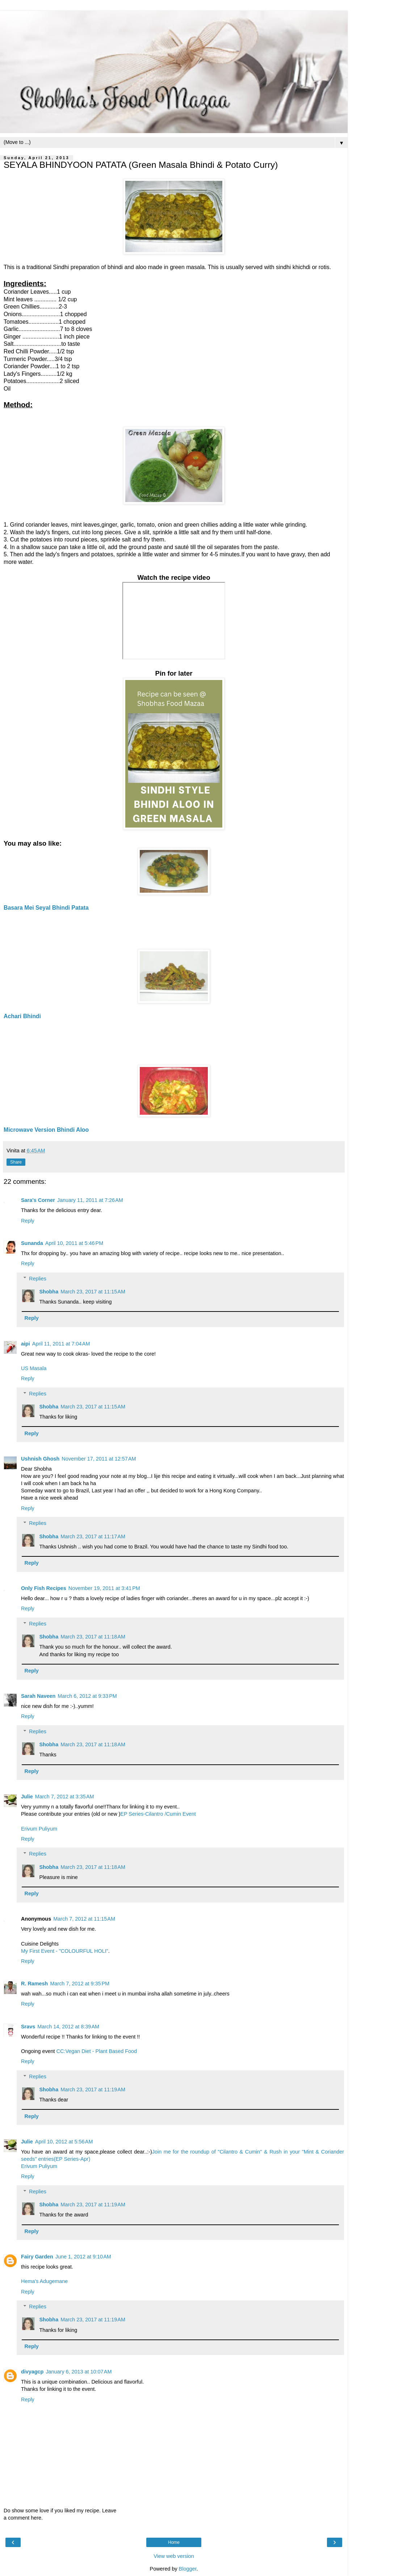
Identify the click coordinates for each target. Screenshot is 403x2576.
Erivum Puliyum (39, 1829)
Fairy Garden (37, 2257)
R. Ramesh (34, 1983)
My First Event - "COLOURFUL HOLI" (64, 1951)
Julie (27, 1796)
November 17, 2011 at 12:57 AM (99, 1459)
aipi (25, 1344)
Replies (37, 1278)
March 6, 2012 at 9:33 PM (87, 1696)
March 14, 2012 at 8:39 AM (68, 2026)
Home (174, 2542)
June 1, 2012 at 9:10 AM (83, 2257)
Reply (27, 1221)
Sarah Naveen (38, 1696)
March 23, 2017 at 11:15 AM (92, 1292)
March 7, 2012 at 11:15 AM (84, 1919)
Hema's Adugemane (44, 2281)
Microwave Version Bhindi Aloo (46, 1130)
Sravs (28, 2026)
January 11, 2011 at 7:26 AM (90, 1200)
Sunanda (32, 1243)
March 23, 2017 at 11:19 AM (92, 2089)
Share (16, 1162)
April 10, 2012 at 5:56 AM (64, 2141)
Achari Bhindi (22, 1016)
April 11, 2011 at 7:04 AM (61, 1344)
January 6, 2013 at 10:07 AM (79, 2372)
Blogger (188, 2569)
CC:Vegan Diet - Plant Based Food (96, 2051)
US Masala (33, 1368)
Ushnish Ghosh (40, 1459)
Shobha (48, 1292)
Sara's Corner (38, 1200)
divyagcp (32, 2372)
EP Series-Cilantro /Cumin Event (158, 1814)
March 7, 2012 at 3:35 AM (64, 1796)
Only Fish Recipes (43, 1588)
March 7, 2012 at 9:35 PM (79, 1983)
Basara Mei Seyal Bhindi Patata (46, 908)
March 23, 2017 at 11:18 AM (92, 1637)
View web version (174, 2556)
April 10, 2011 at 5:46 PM (74, 1243)
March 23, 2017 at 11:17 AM (92, 1536)
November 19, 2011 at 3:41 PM (104, 1588)
